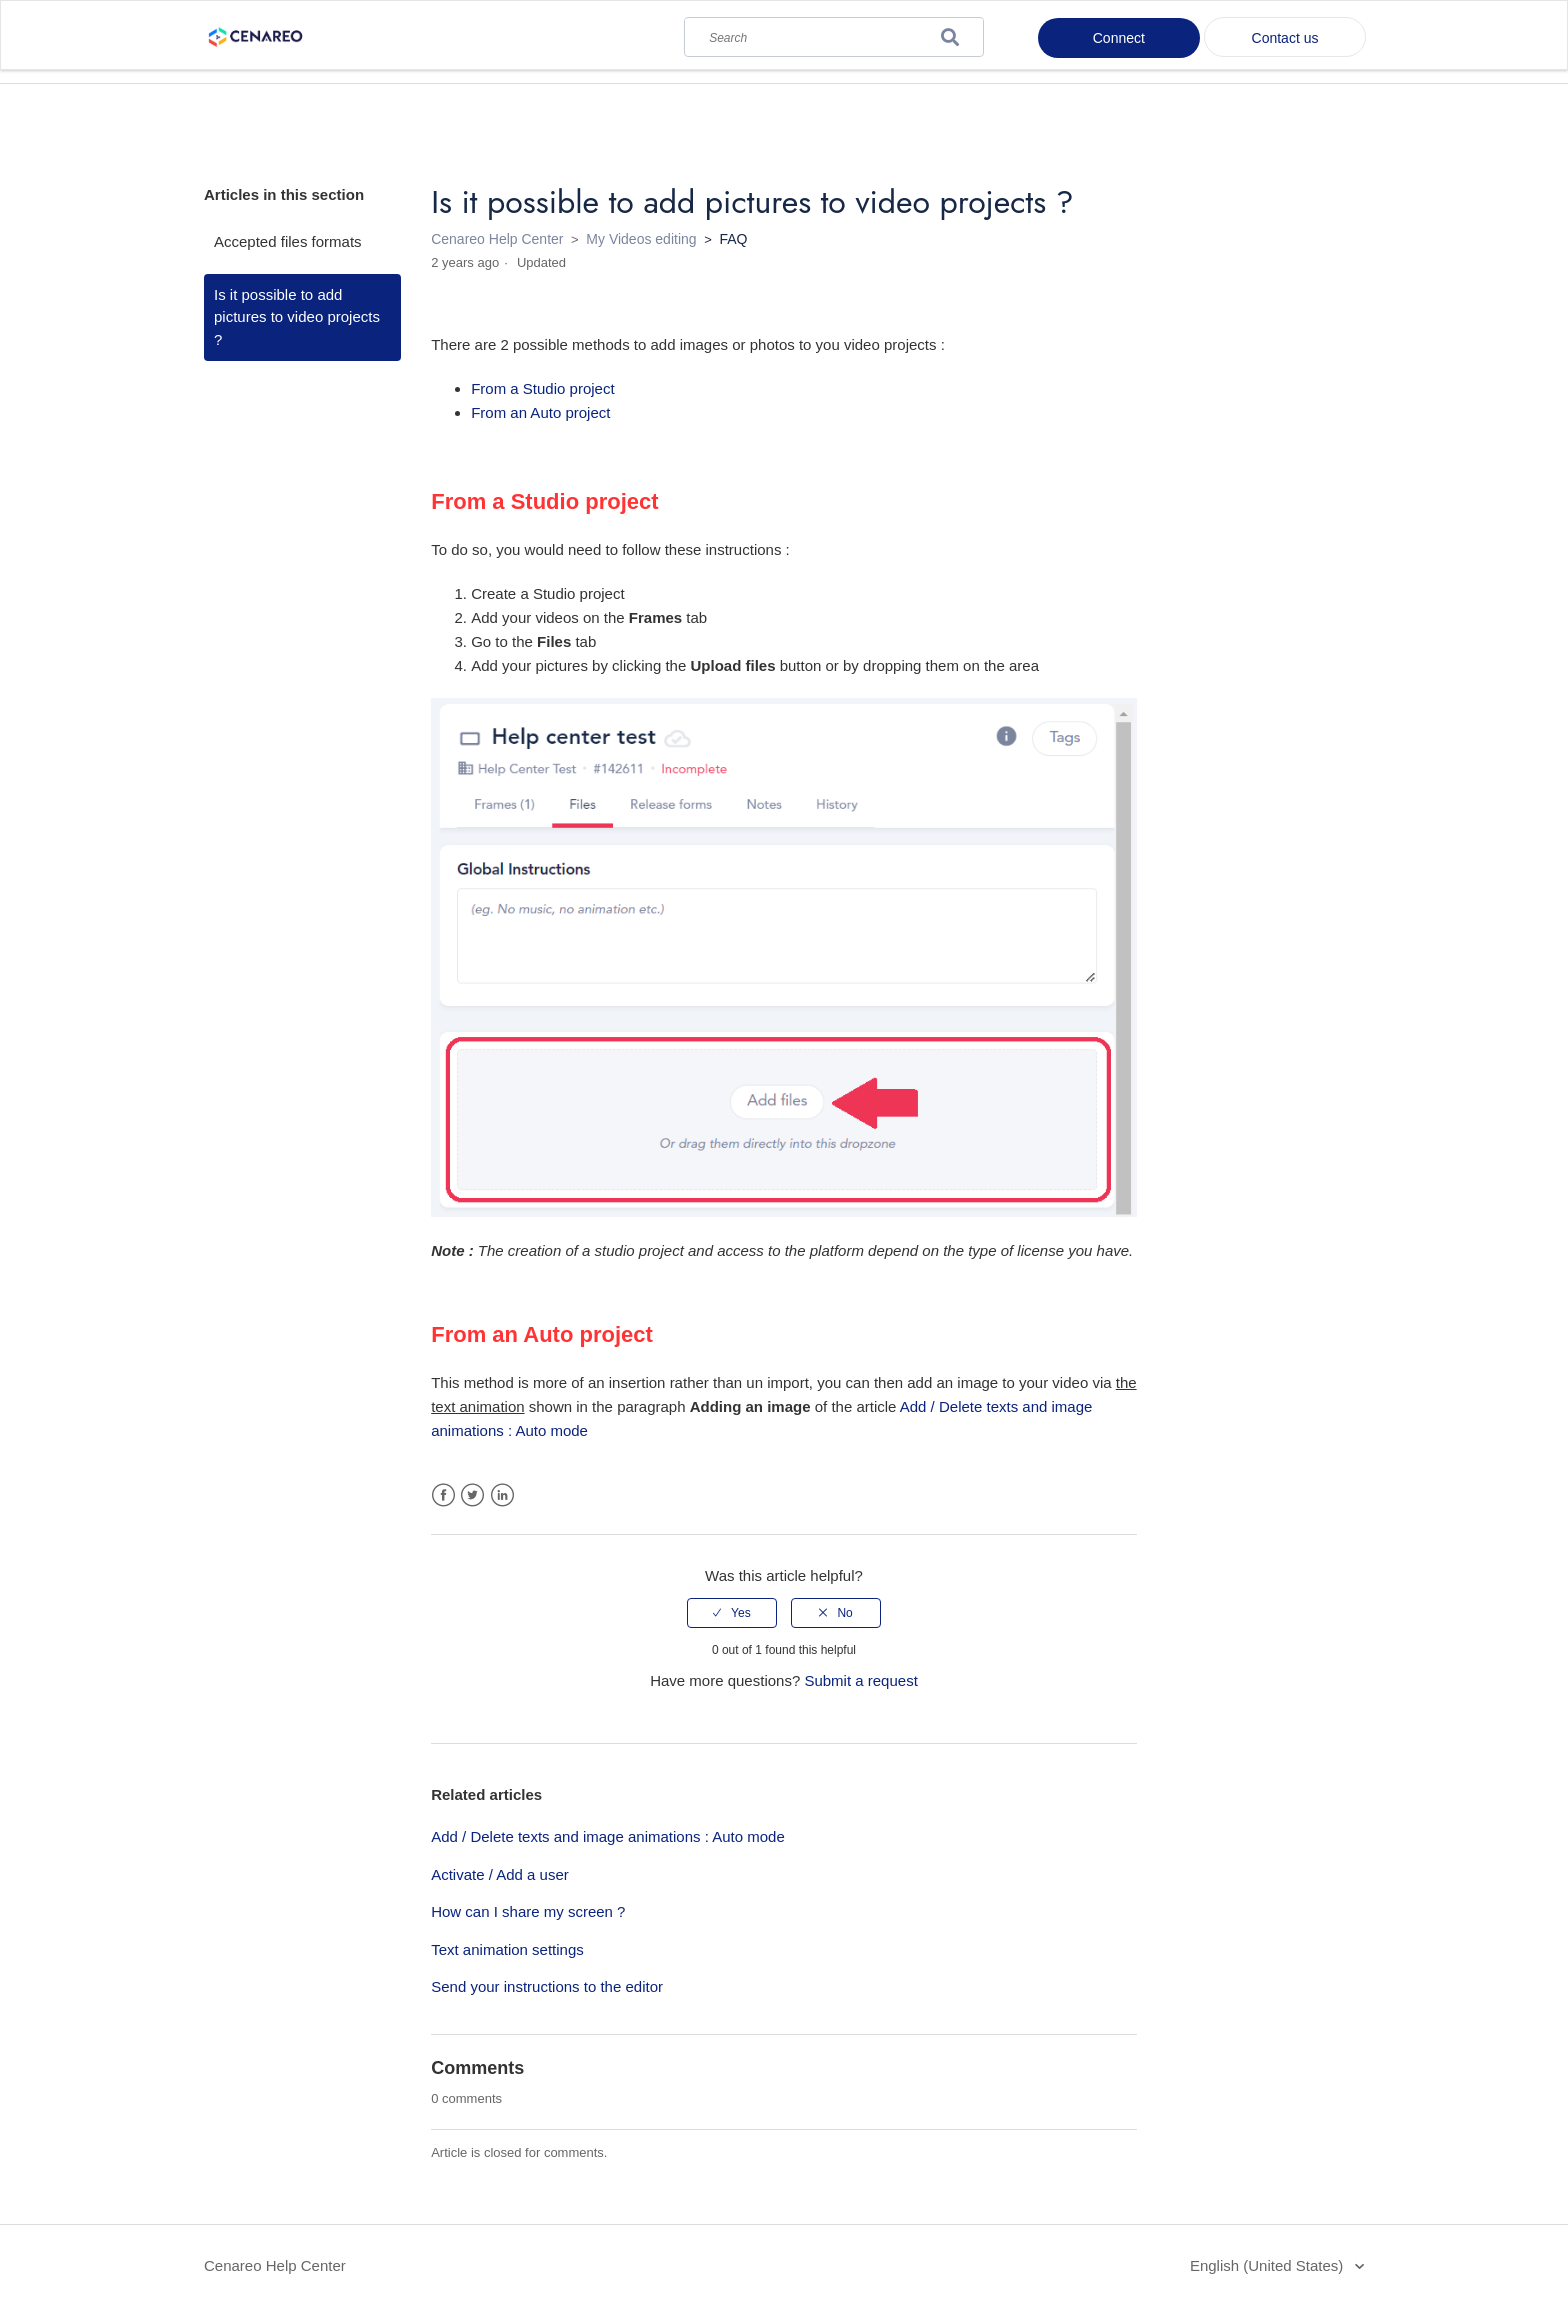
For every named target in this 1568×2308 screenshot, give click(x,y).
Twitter (472, 1495)
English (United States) (1269, 2265)
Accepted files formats (288, 241)
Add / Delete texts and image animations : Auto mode (608, 1836)
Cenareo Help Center (497, 239)
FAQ (733, 239)
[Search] (834, 32)
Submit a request (860, 1680)
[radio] (732, 1613)
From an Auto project (540, 412)
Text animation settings (507, 1949)
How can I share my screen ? (528, 1911)
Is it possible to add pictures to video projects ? (297, 317)
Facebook (443, 1495)
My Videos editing (641, 239)
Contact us (1285, 38)
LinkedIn (502, 1495)
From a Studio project (542, 388)
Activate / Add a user (500, 1874)
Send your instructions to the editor (547, 1986)
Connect (1119, 38)
